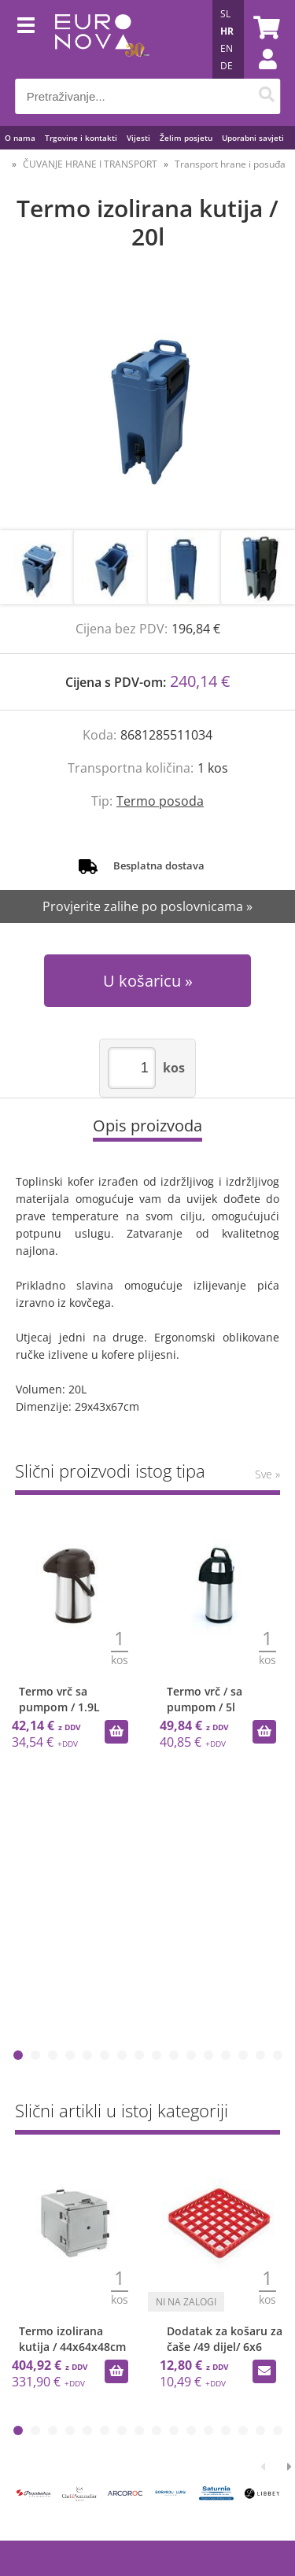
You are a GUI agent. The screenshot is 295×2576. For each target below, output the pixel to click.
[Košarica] (264, 27)
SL (225, 13)
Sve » (267, 1474)
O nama (20, 137)
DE (226, 65)
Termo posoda (160, 801)
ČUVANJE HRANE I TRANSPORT (90, 164)
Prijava (259, 74)
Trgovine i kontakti (81, 137)
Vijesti (138, 137)
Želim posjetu (186, 137)
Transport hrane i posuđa (230, 164)
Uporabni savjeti (253, 137)
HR (227, 31)
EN (226, 48)
